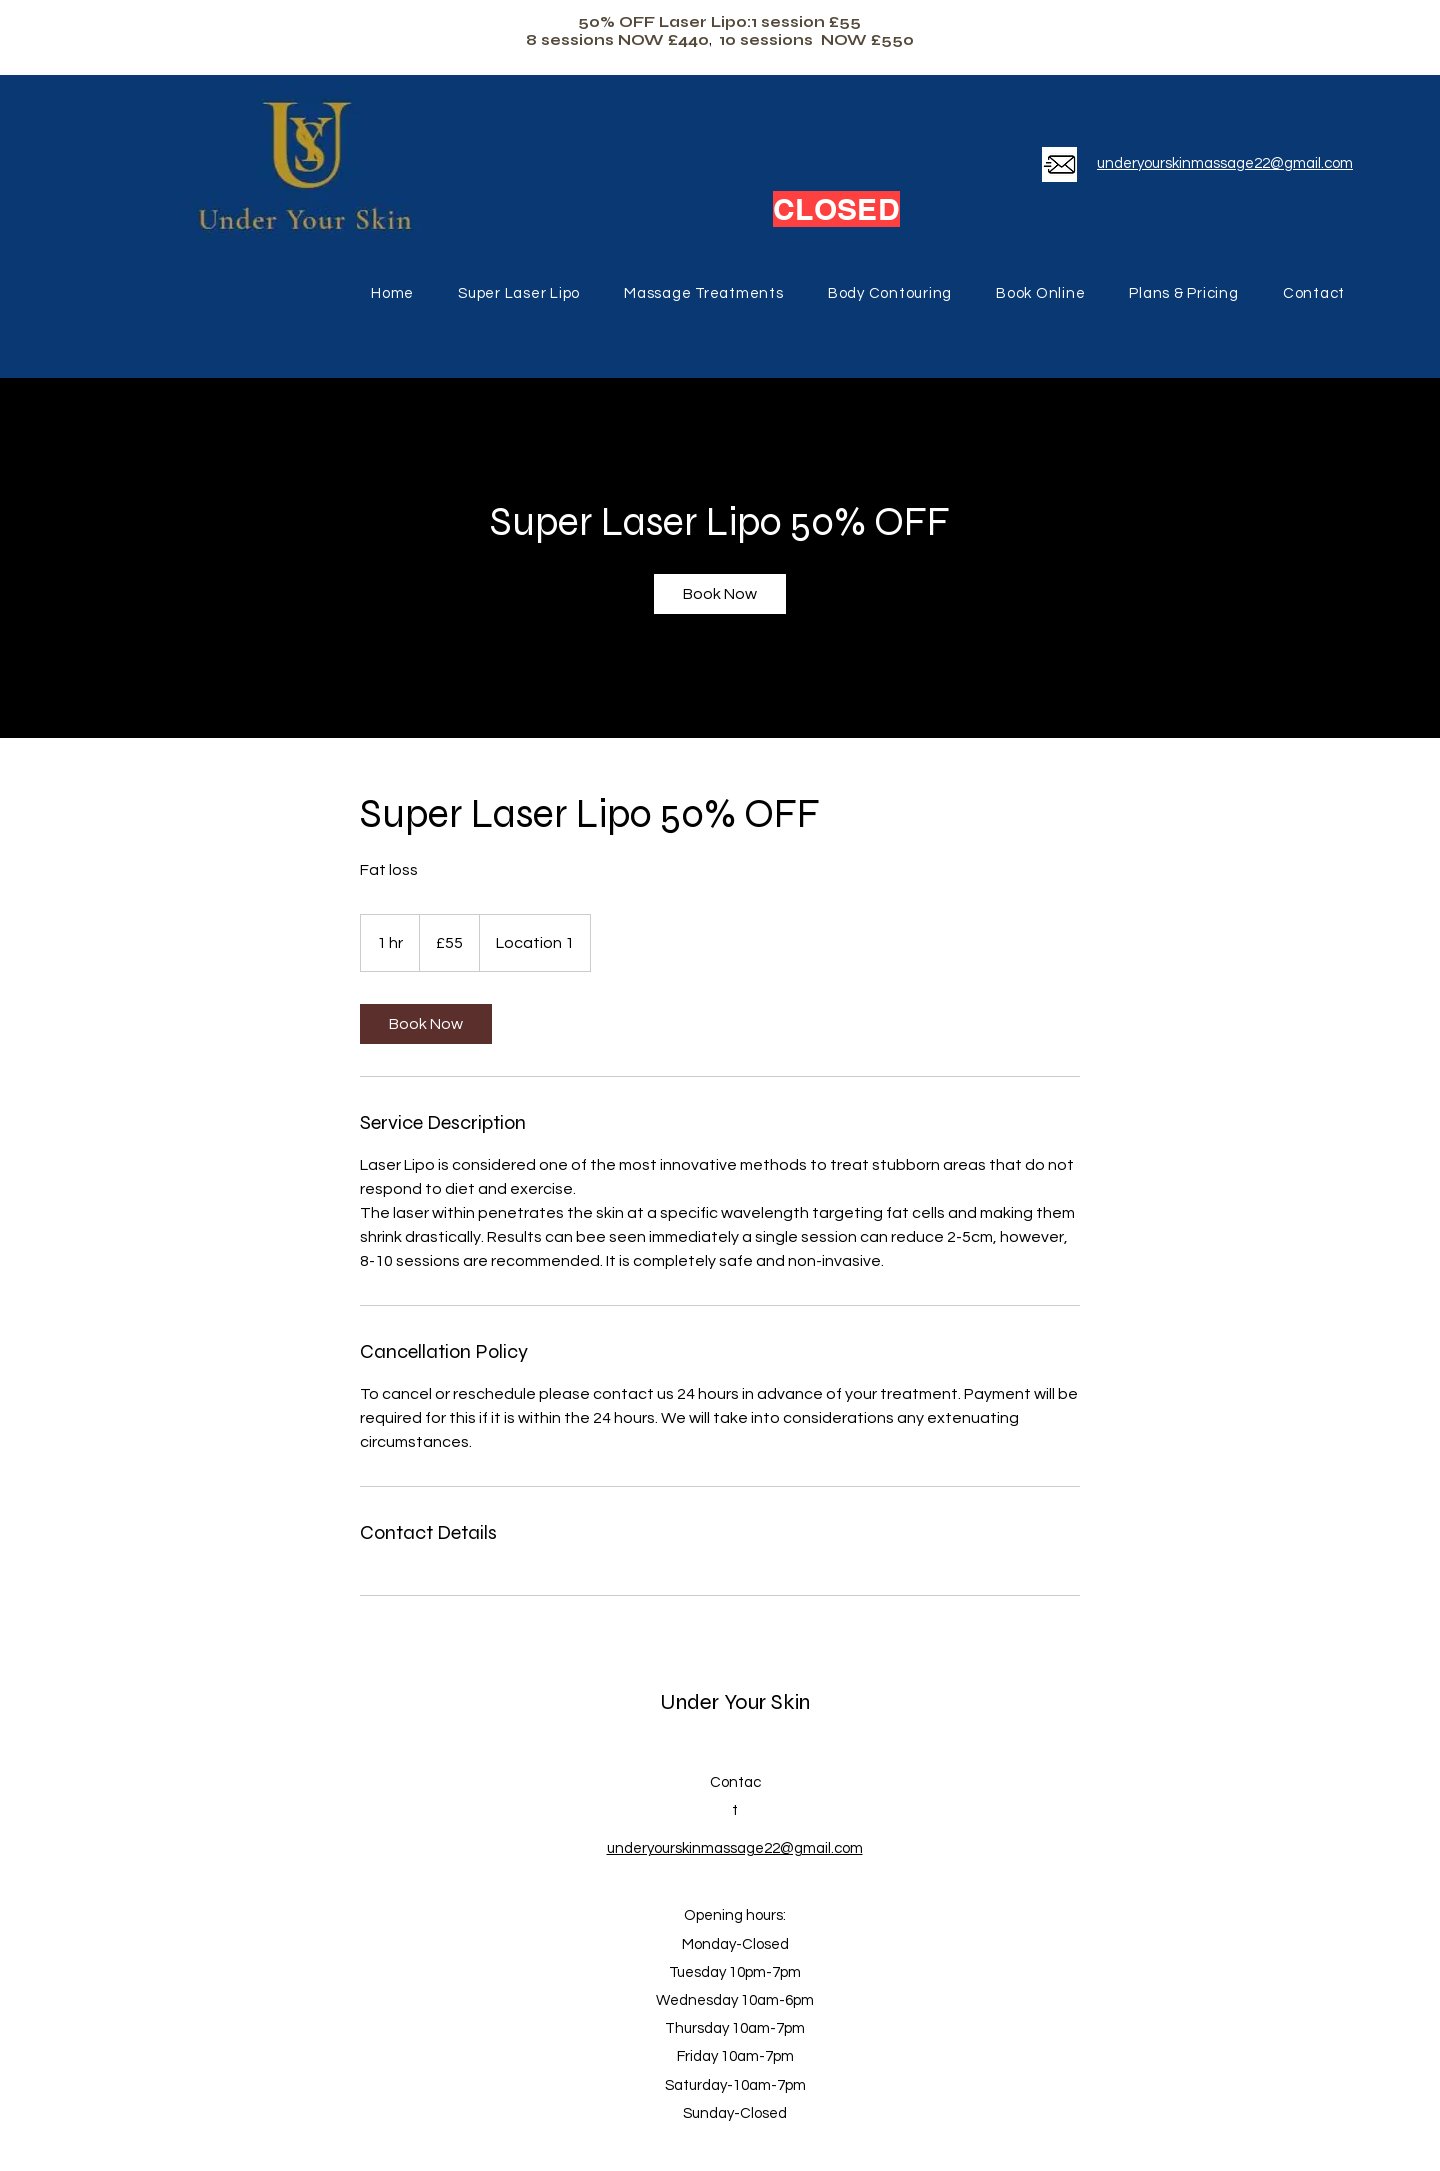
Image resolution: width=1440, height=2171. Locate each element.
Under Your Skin (735, 1702)
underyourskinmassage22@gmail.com (1225, 163)
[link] (720, 594)
